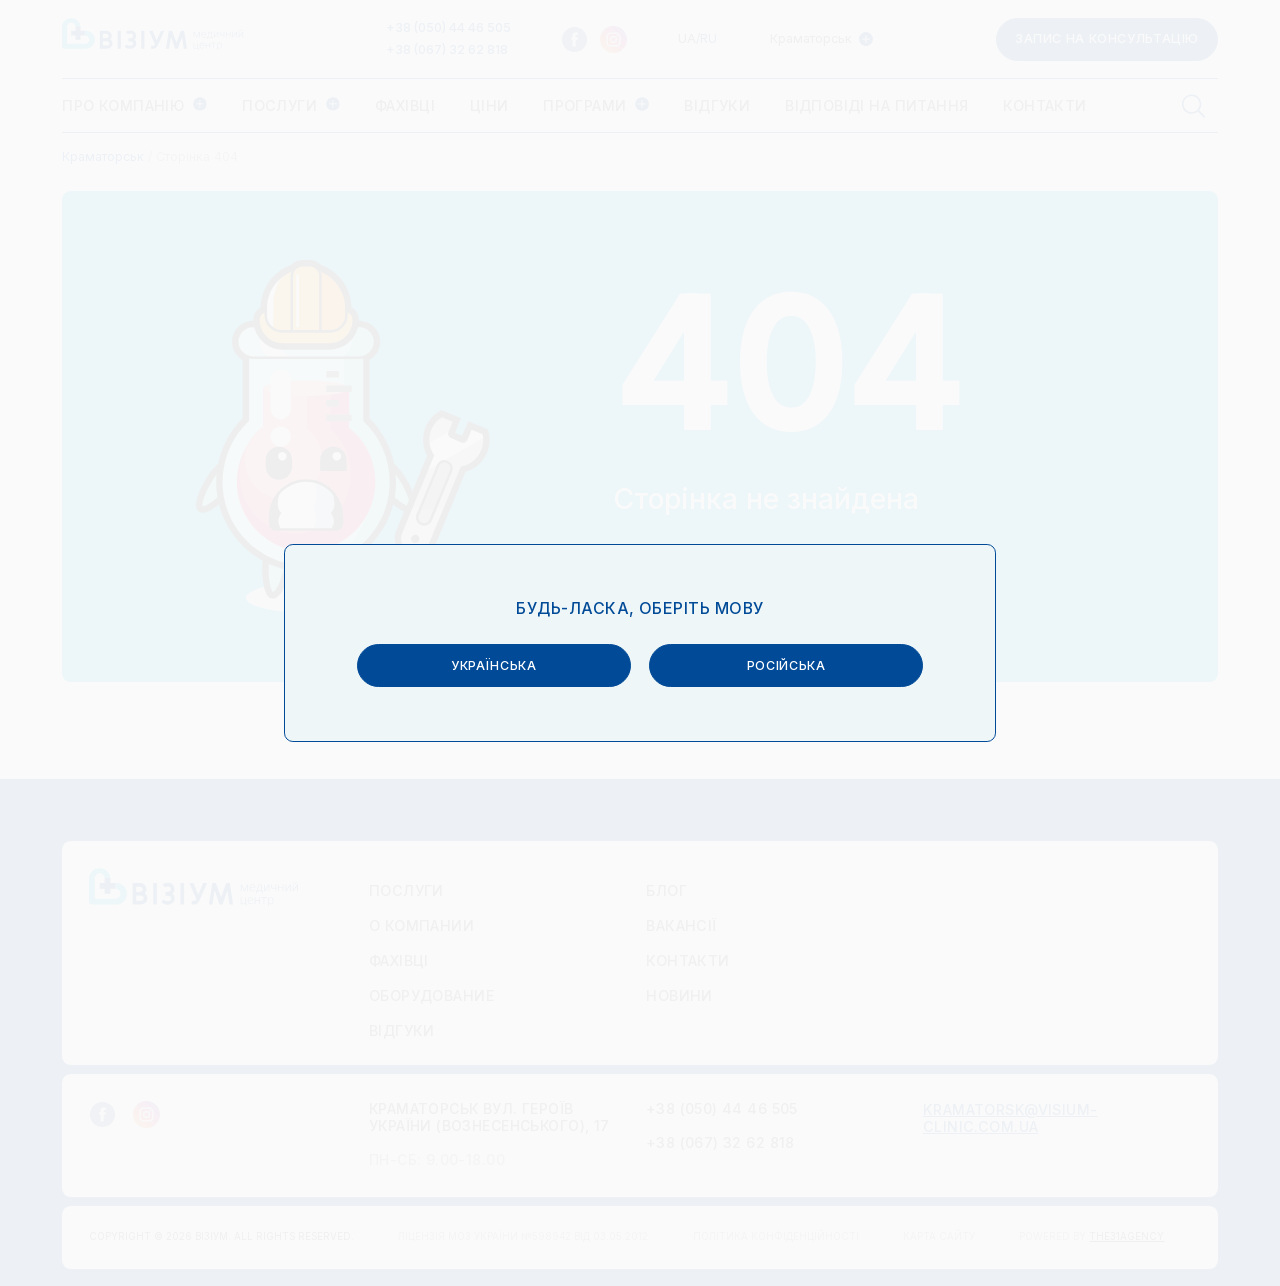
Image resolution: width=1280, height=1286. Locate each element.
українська (493, 662)
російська (786, 662)
